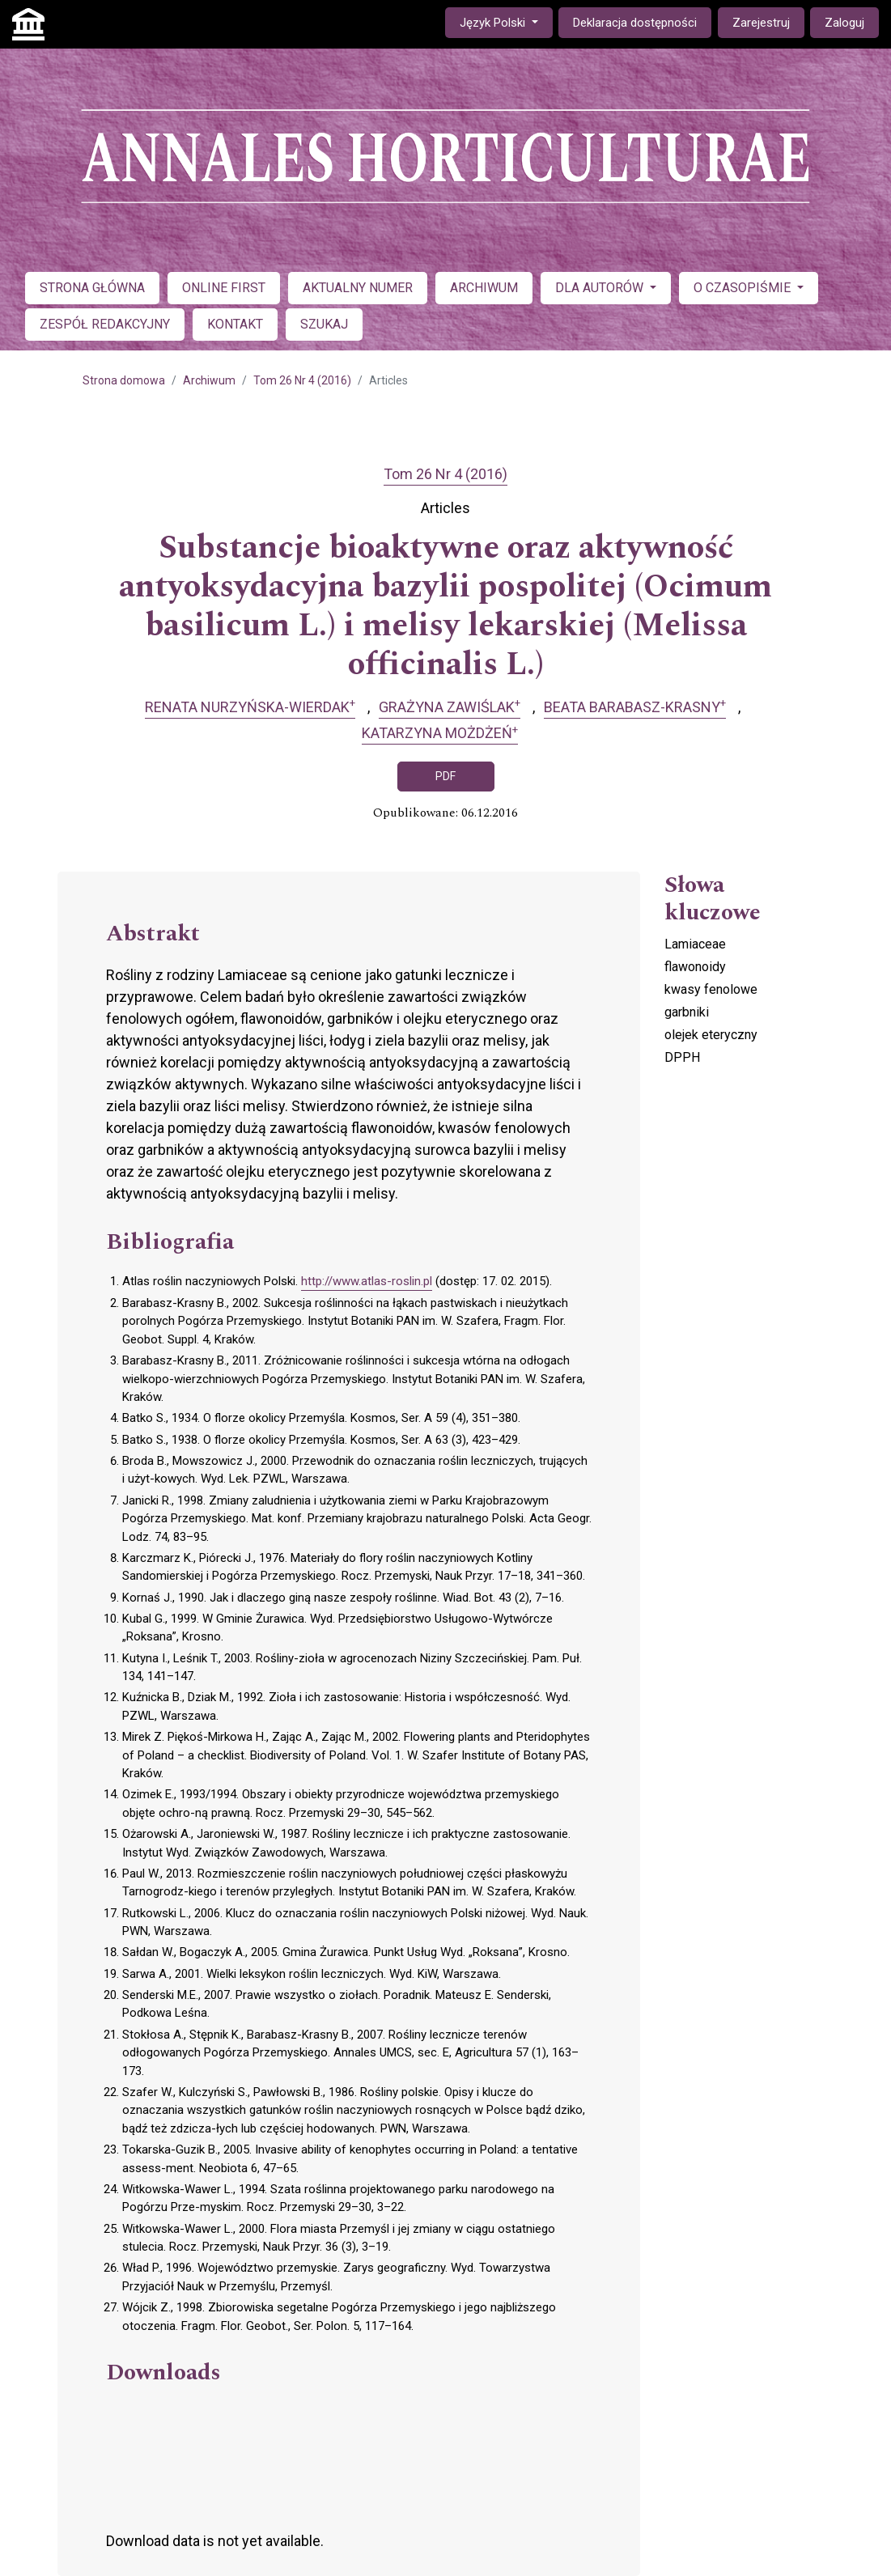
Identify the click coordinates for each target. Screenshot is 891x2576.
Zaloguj (844, 22)
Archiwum (209, 380)
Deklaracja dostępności (635, 22)
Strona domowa (124, 380)
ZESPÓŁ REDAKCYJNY (105, 324)
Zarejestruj (761, 22)
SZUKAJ (324, 324)
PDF (445, 776)
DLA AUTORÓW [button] (601, 287)
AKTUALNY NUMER (358, 287)
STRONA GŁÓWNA (92, 287)
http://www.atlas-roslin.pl (366, 1281)
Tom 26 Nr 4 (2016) (302, 380)
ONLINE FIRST (223, 287)
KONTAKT (235, 324)
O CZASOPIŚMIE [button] (744, 287)
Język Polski (506, 21)
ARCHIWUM (484, 287)
